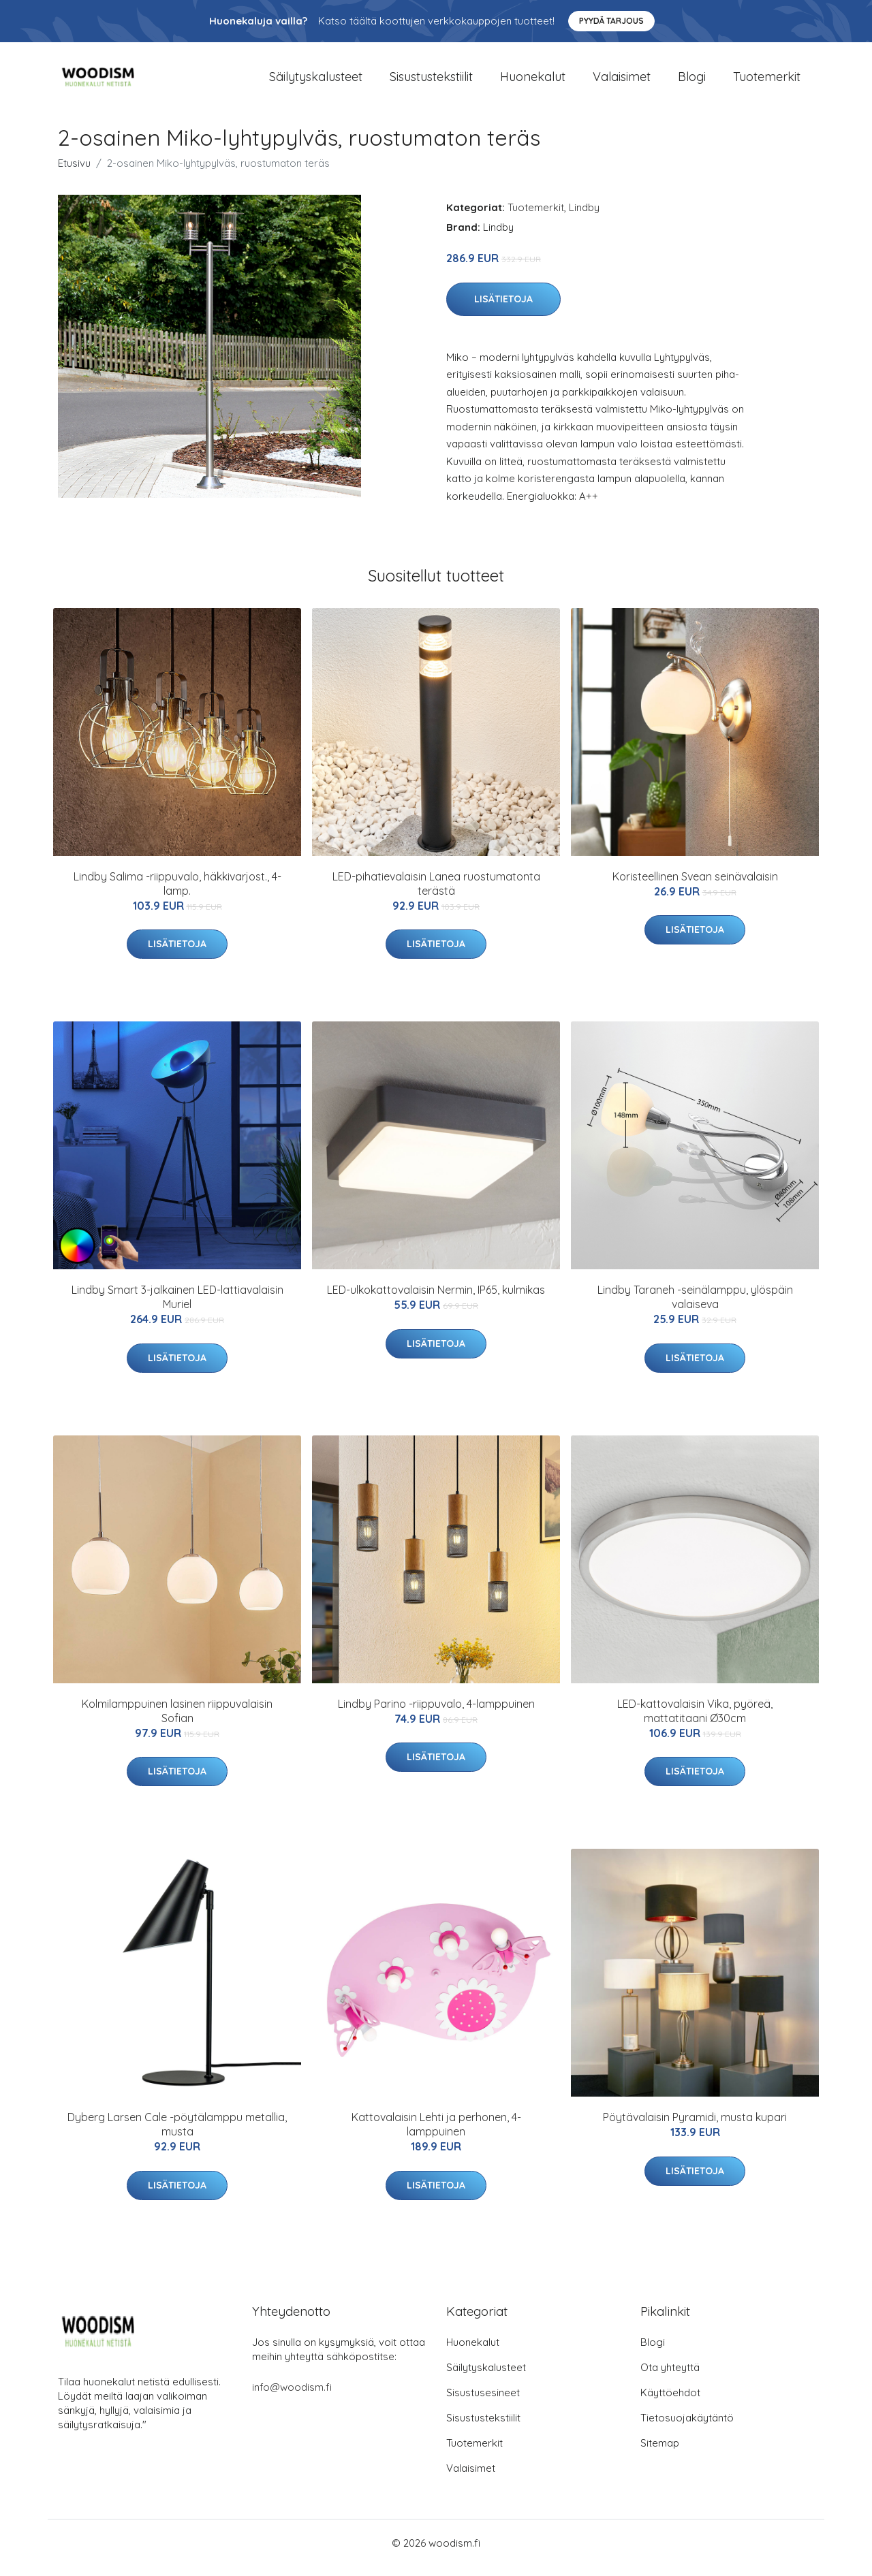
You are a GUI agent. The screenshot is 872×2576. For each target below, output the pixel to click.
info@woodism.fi (292, 2396)
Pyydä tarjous (611, 21)
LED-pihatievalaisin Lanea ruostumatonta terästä (436, 893)
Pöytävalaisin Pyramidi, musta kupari (695, 2126)
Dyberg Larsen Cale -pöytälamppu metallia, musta (177, 2134)
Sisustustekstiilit (431, 81)
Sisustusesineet (483, 2402)
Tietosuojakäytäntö (687, 2427)
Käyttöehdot (670, 2402)
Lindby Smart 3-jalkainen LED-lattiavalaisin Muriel (177, 1306)
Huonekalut (532, 81)
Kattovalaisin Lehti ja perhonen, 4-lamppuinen (436, 2134)
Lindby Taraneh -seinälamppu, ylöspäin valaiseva (695, 1306)
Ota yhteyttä (670, 2376)
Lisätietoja (503, 308)
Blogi (692, 81)
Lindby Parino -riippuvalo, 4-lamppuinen (436, 1713)
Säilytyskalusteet (315, 81)
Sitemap (659, 2452)
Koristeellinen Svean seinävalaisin (695, 886)
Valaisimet (622, 81)
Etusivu (74, 172)
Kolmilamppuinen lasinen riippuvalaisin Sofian (177, 1720)
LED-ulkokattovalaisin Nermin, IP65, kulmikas (436, 1299)
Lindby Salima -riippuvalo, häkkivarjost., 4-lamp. (177, 893)
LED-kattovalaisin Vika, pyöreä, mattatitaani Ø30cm (695, 1720)
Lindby (584, 216)
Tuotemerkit (766, 81)
